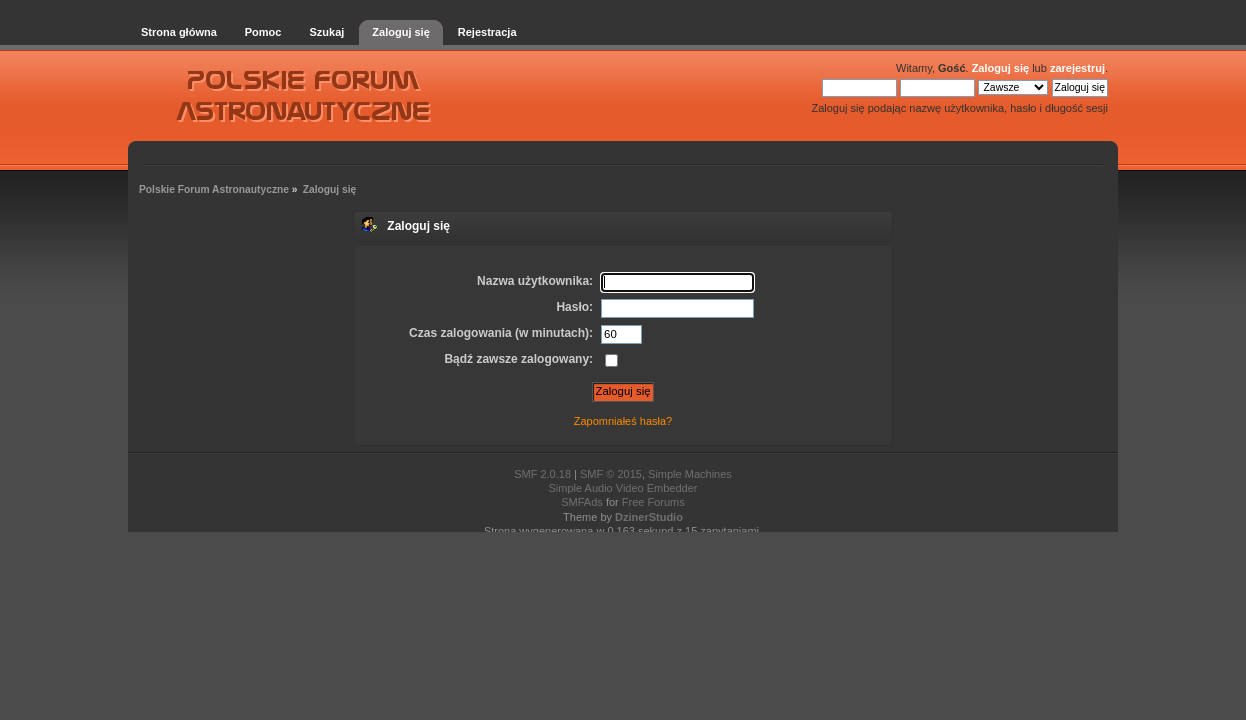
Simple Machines (690, 474)
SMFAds (582, 502)
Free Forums (653, 502)
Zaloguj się (1000, 68)
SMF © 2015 (611, 474)
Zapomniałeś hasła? (623, 421)
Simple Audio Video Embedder (622, 488)
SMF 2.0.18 (542, 474)
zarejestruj (1077, 68)
